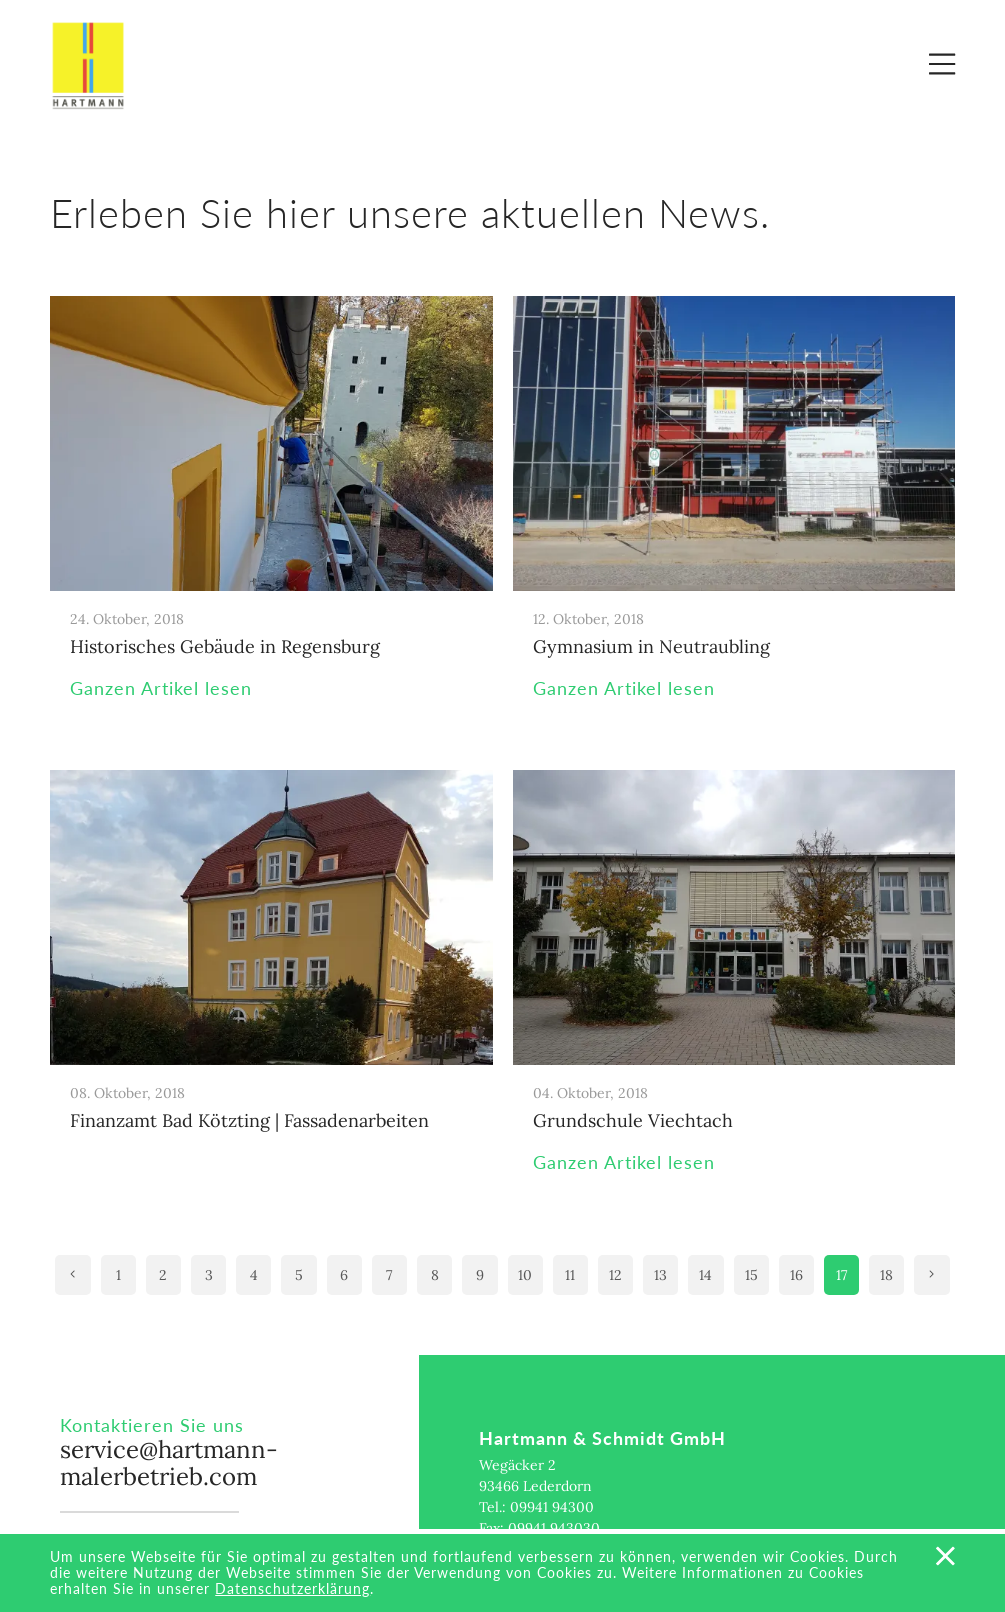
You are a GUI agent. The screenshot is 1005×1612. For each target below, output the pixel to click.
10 (525, 1275)
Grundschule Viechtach (633, 1120)
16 (796, 1275)
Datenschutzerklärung (292, 1588)
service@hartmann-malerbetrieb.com (169, 1463)
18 (886, 1275)
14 (705, 1275)
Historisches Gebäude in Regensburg (225, 646)
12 (615, 1275)
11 (570, 1275)
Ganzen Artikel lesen (161, 688)
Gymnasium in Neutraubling (651, 646)
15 (751, 1275)
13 (660, 1275)
